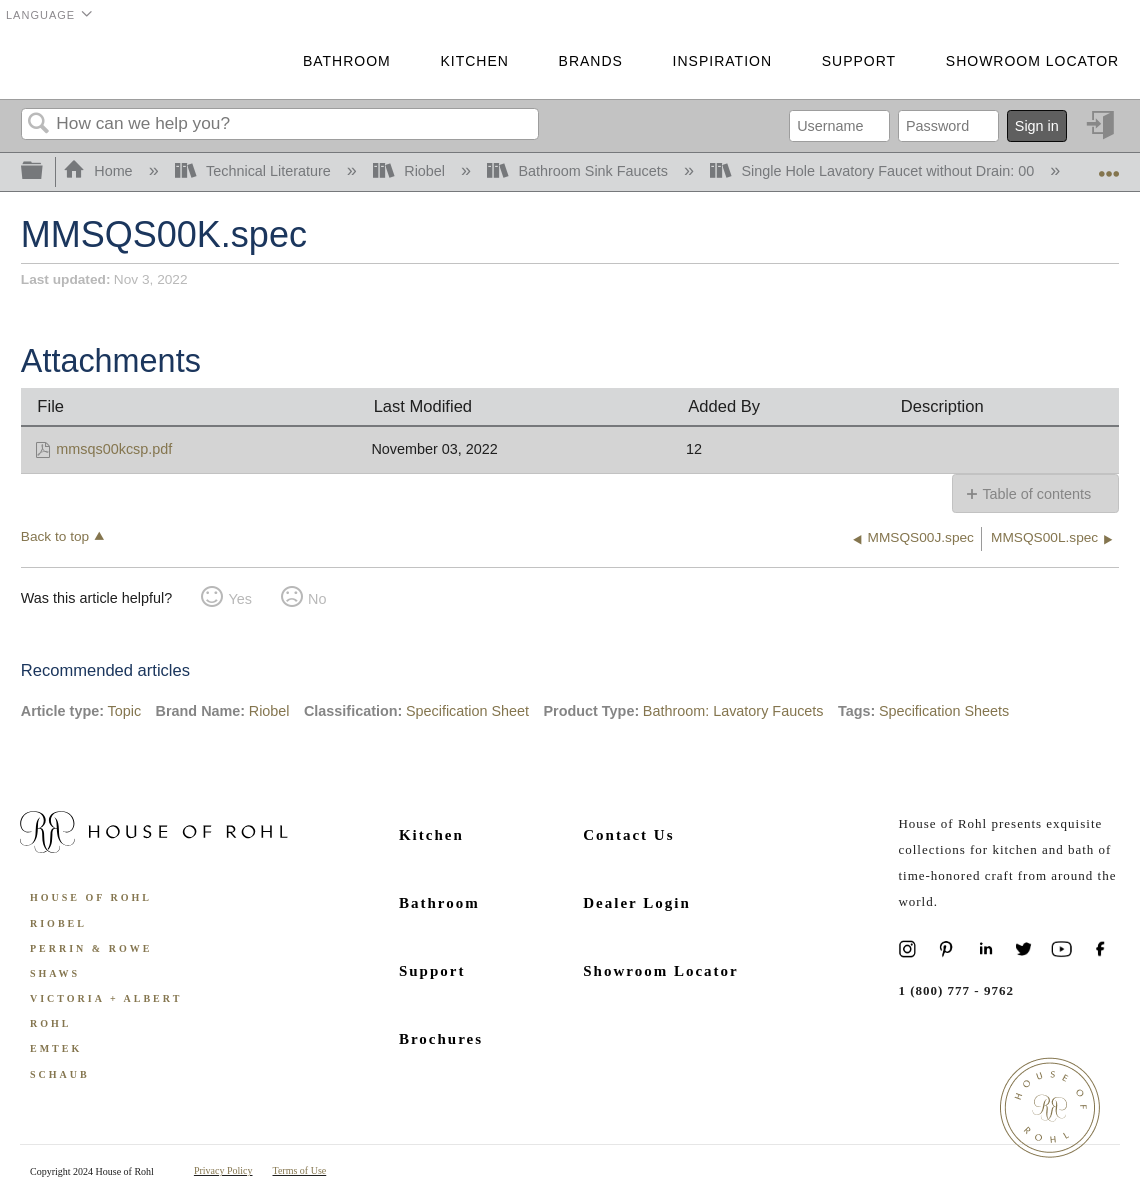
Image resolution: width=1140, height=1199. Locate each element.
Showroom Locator (1032, 61)
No (317, 599)
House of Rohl (91, 897)
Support (859, 61)
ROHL (50, 1023)
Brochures (441, 1039)
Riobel (411, 171)
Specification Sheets (944, 711)
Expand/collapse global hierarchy (45, 171)
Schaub (60, 1074)
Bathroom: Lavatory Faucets (733, 711)
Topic (125, 711)
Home (100, 171)
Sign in (1037, 126)
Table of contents (1036, 494)
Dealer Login (636, 903)
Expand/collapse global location (1109, 166)
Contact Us (628, 835)
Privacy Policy (223, 1170)
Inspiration (722, 61)
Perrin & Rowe (91, 948)
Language (40, 15)
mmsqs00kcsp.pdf (114, 449)
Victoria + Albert (106, 998)
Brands (591, 61)
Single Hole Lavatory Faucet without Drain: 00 (874, 171)
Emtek (56, 1048)
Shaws (55, 973)
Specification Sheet (467, 711)
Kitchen (474, 61)
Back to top (55, 536)
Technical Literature (255, 171)
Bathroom (347, 61)
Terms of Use (300, 1170)
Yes (239, 599)
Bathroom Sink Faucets (579, 171)
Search (39, 124)
